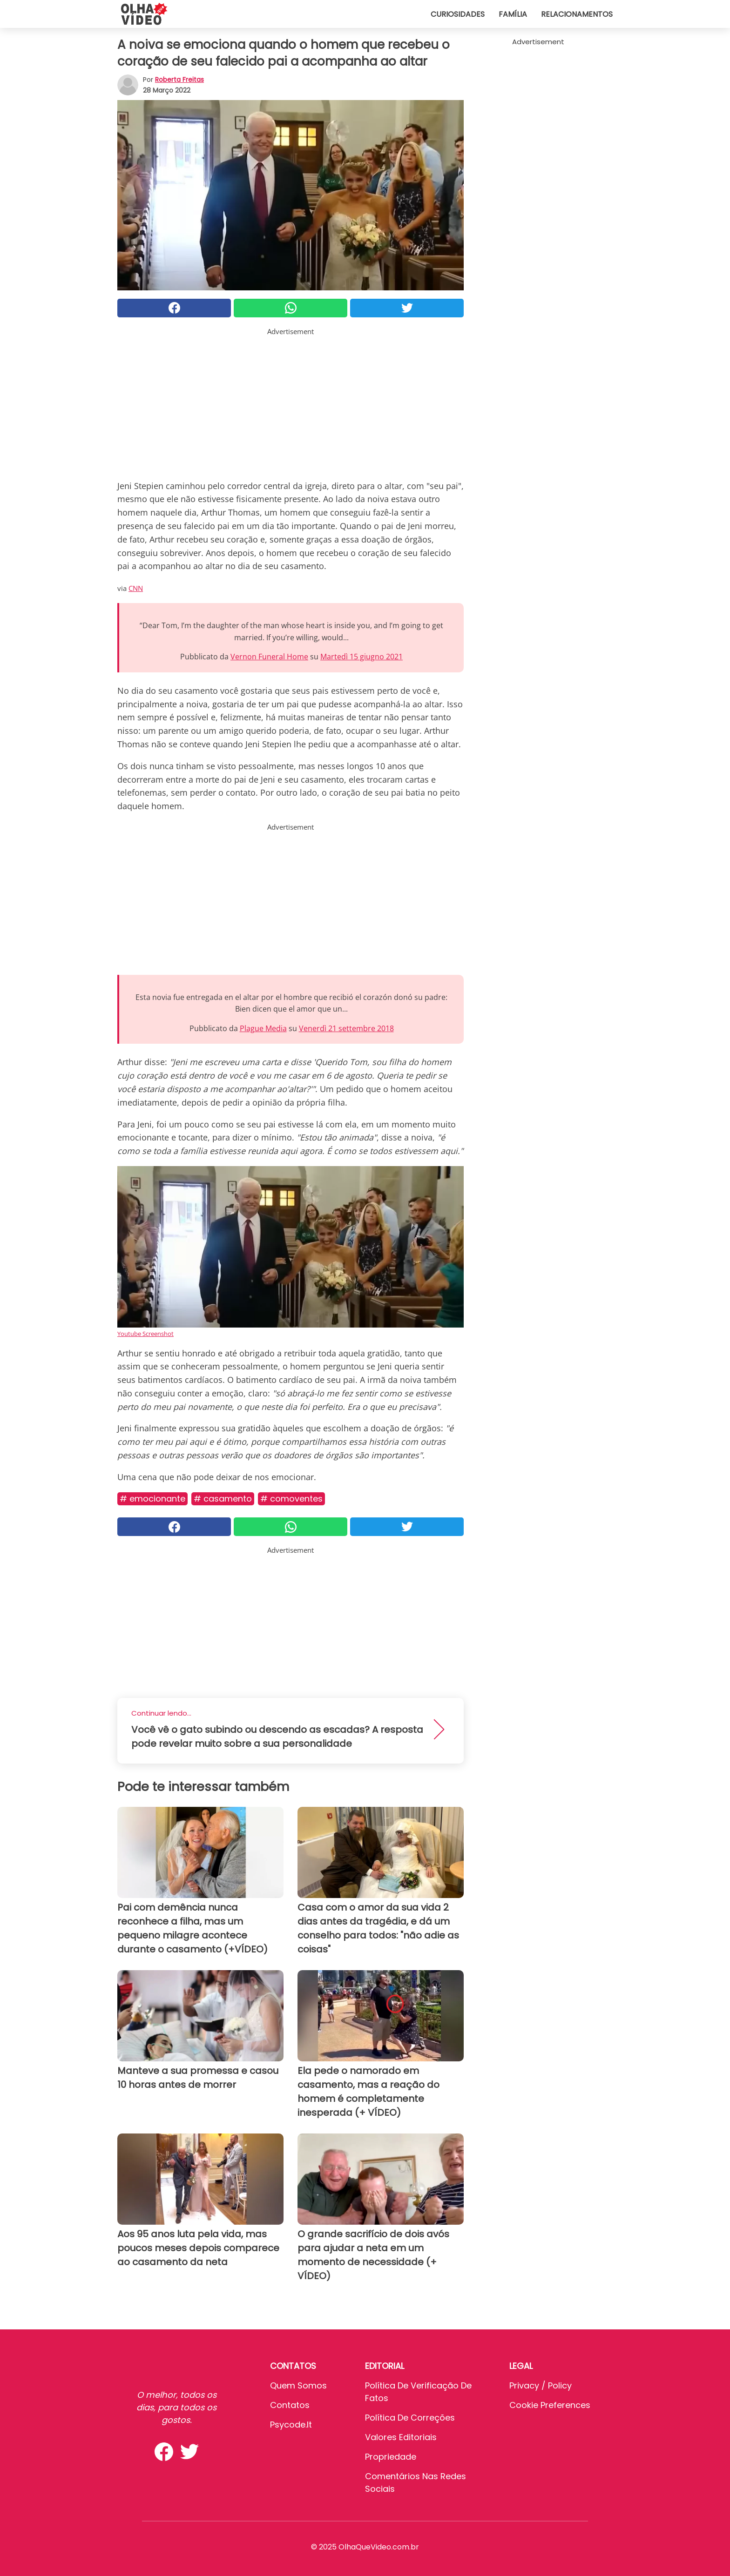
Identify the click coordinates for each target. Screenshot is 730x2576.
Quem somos (298, 2385)
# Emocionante (152, 1498)
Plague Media (263, 1028)
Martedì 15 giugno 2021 (361, 656)
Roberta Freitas (179, 79)
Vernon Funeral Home (269, 656)
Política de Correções (410, 2417)
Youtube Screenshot (145, 1333)
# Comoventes (291, 1498)
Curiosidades (458, 14)
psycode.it (291, 2424)
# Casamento (223, 1498)
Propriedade (390, 2456)
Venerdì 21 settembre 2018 (346, 1028)
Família (513, 14)
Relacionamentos (577, 14)
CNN (135, 588)
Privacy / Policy (540, 2385)
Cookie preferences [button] (549, 2405)
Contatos (290, 2405)
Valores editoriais (401, 2437)
